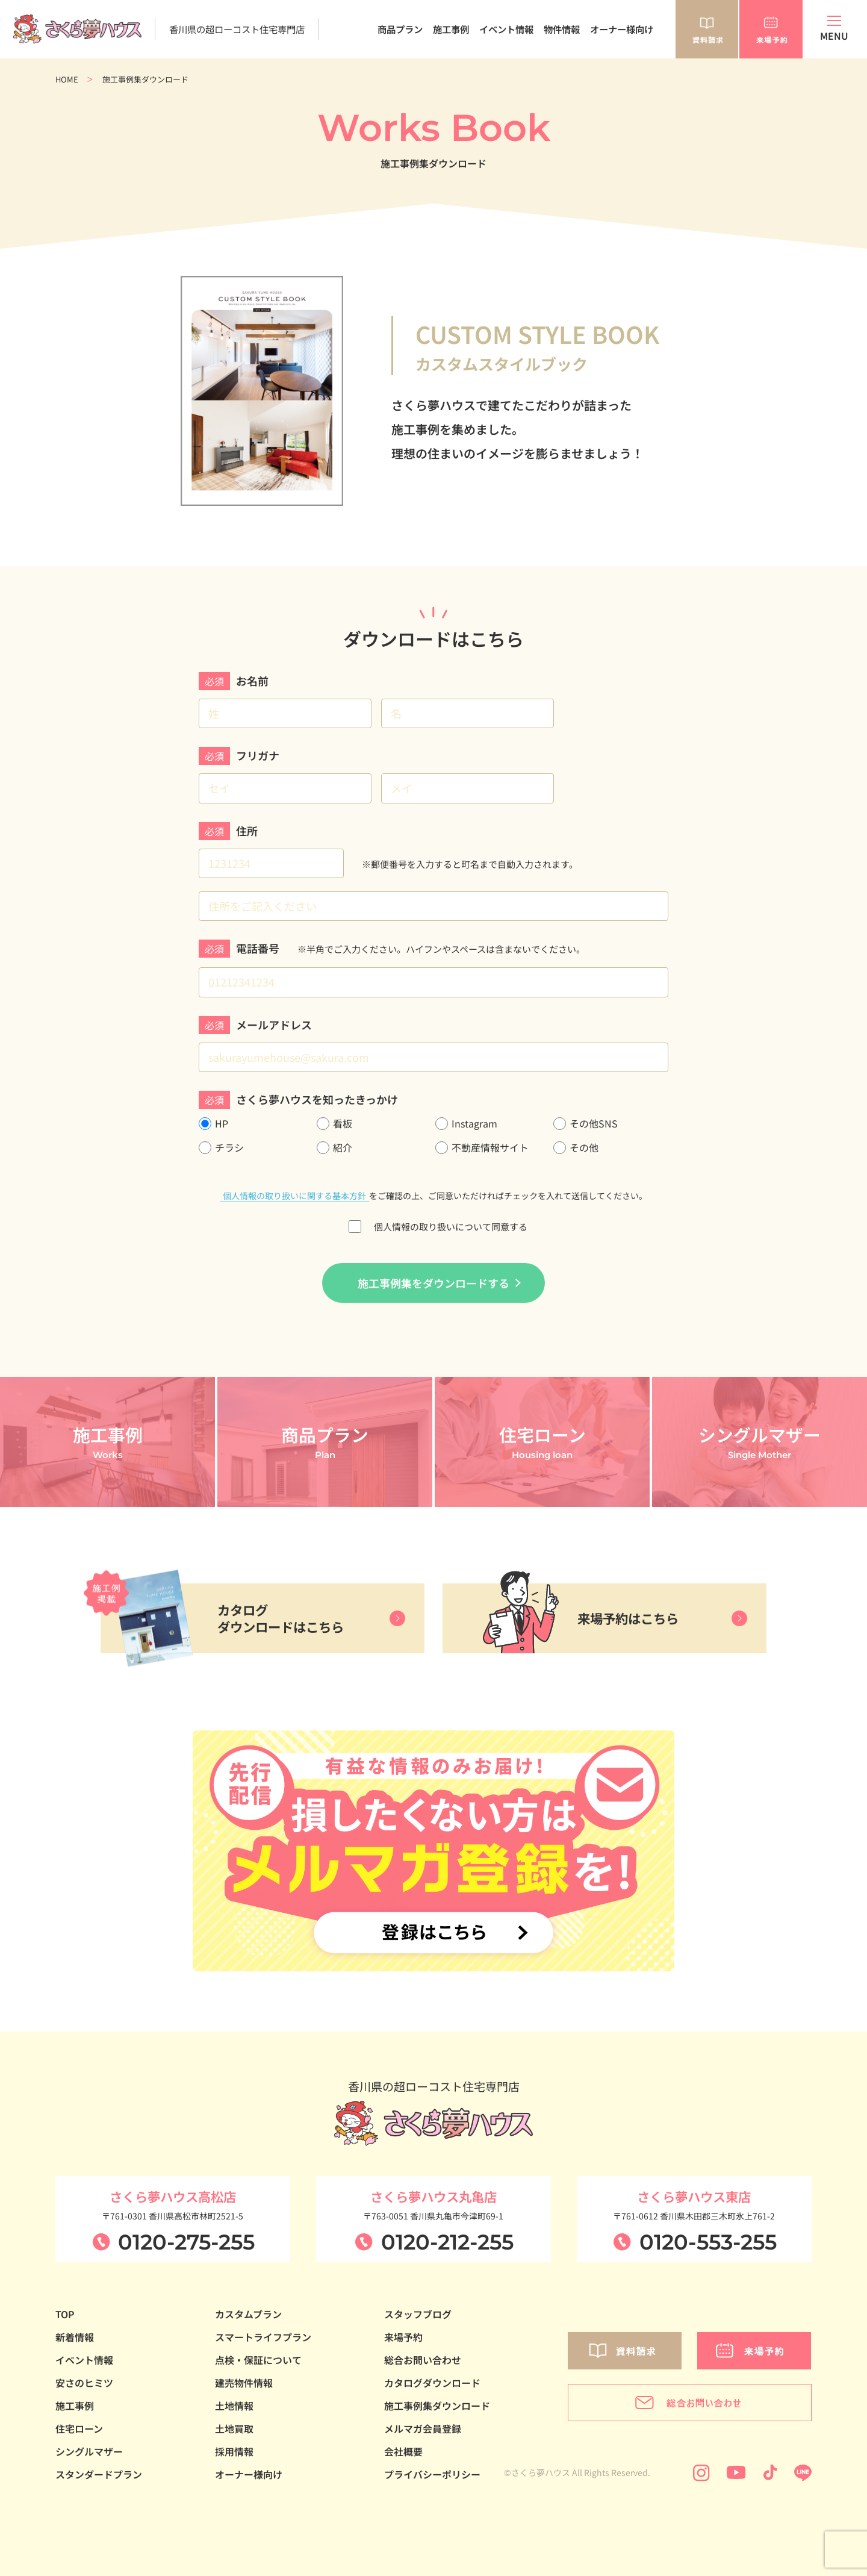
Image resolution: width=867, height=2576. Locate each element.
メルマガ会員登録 (422, 2428)
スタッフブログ (418, 2314)
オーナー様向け (621, 29)
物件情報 (562, 29)
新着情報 (74, 2337)
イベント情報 (506, 29)
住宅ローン (79, 2428)
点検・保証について (258, 2360)
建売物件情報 (244, 2382)
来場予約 (403, 2337)
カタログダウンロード (432, 2382)
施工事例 (451, 29)
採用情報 (234, 2451)
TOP (65, 2314)
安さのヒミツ (84, 2382)
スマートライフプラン (263, 2337)
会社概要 (403, 2451)
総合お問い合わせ (422, 2360)
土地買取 (234, 2428)
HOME (66, 79)
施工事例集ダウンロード (437, 2405)
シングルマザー (89, 2451)
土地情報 (234, 2405)
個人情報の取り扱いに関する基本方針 (294, 1196)
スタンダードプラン (98, 2474)
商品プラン (400, 29)
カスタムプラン (248, 2314)
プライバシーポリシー (432, 2474)
